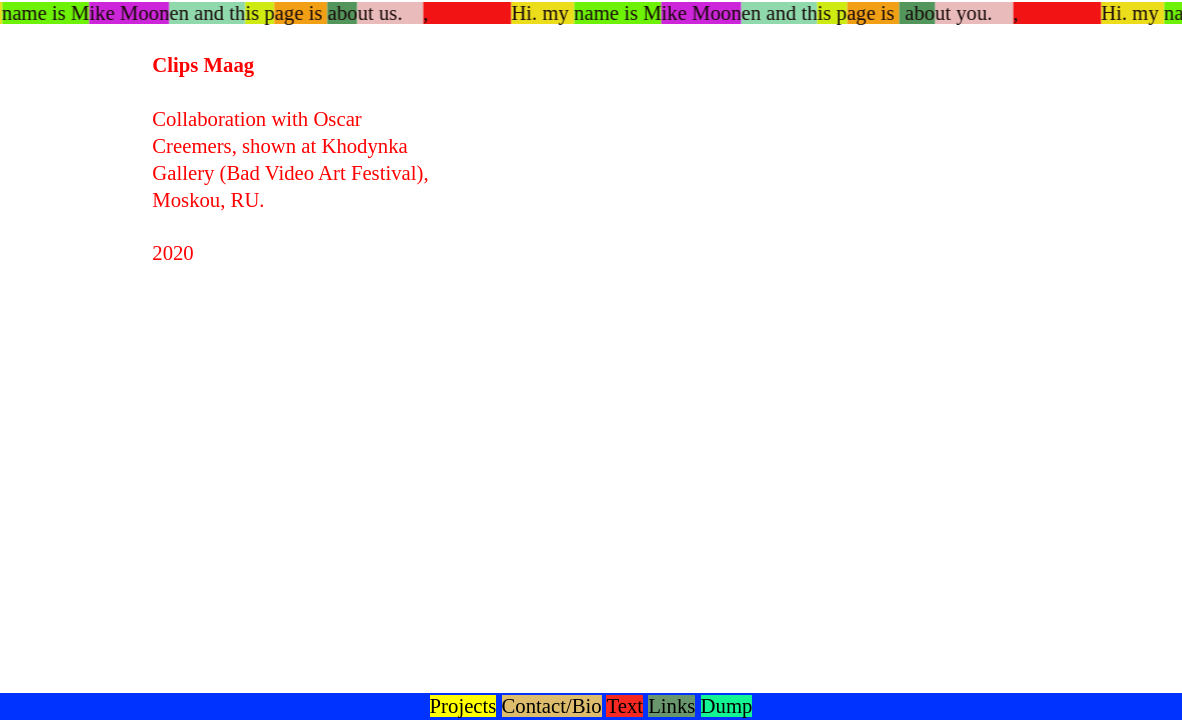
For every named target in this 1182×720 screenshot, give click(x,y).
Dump (727, 706)
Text (624, 706)
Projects (463, 706)
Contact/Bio (552, 706)
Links (671, 706)
